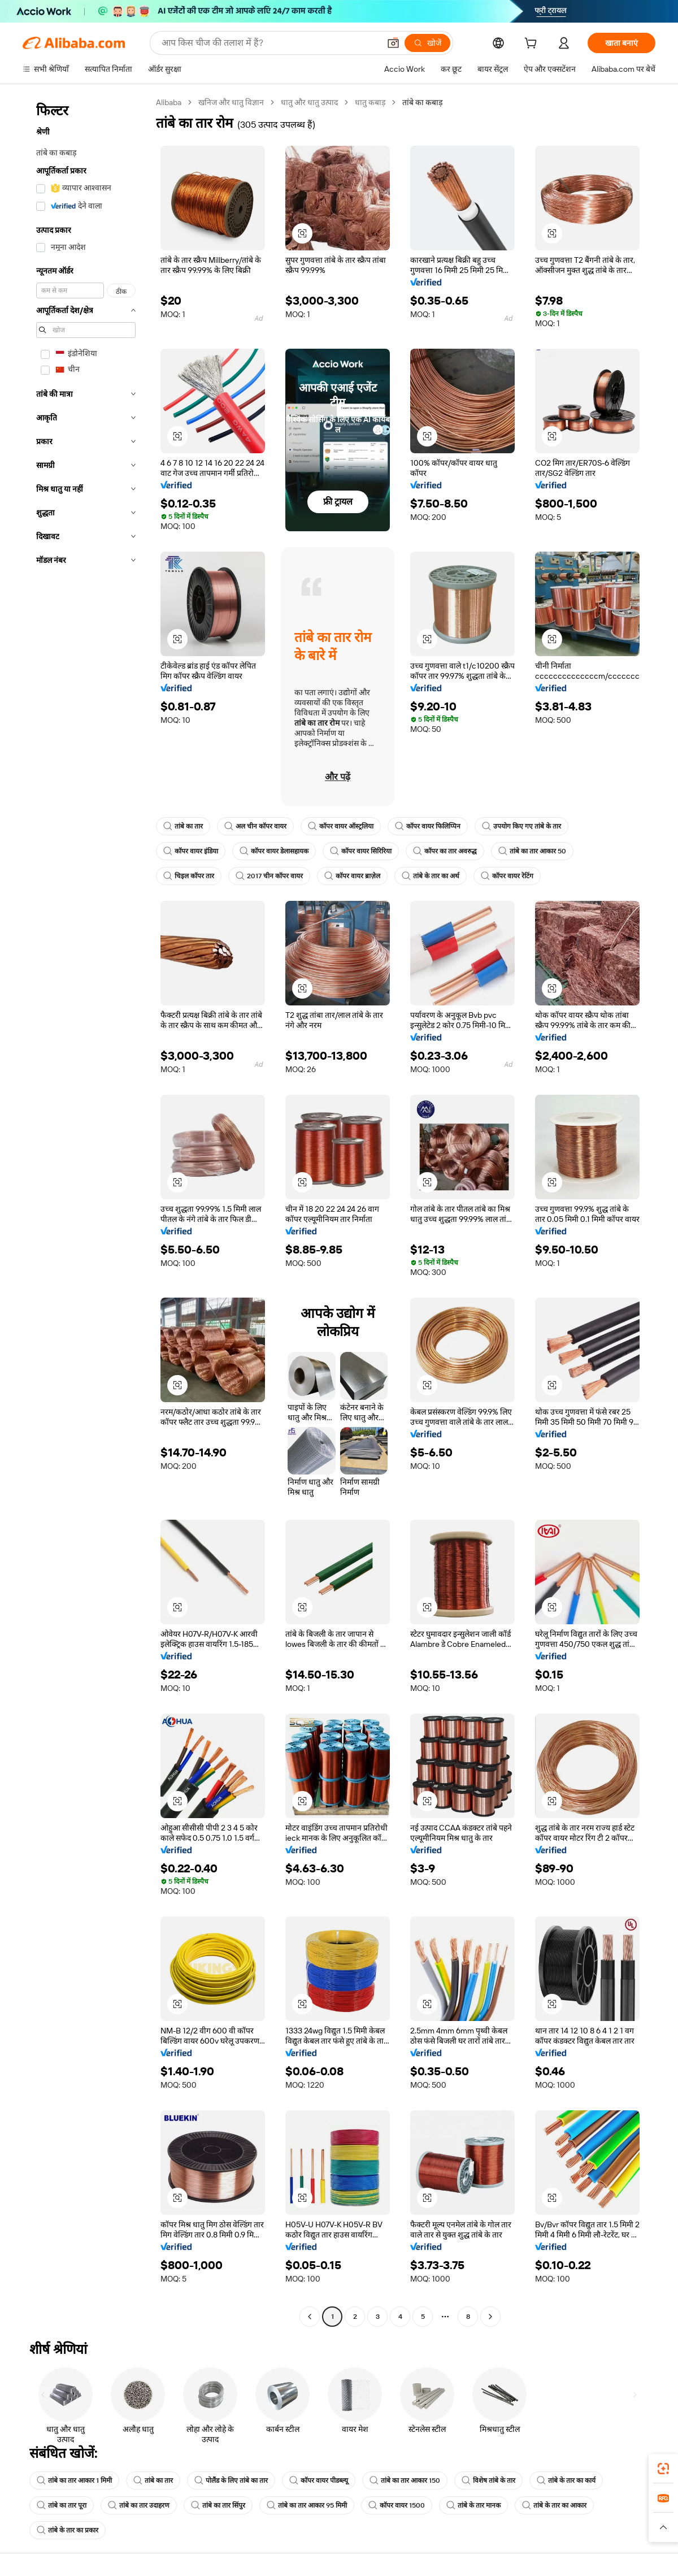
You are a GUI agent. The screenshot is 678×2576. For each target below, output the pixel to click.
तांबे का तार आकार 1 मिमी (74, 2480)
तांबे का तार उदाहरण (138, 2505)
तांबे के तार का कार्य (566, 2480)
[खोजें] (427, 43)
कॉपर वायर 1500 (396, 2505)
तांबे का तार (183, 826)
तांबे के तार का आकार (554, 2505)
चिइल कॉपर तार (188, 876)
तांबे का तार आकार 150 (405, 2480)
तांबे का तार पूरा (61, 2505)
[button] (393, 43)
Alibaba (168, 102)
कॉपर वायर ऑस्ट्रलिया (340, 826)
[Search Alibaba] (269, 43)
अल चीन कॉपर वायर (255, 826)
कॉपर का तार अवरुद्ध (445, 851)
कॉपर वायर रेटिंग (507, 876)
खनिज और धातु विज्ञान (231, 102)
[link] (663, 2468)
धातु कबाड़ (370, 102)
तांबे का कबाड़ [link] (422, 102)
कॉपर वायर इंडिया (190, 851)
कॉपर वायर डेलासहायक (274, 851)
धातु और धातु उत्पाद (309, 102)
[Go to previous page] (309, 2316)
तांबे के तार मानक (473, 2505)
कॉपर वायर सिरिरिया (361, 851)
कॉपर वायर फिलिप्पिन (427, 826)
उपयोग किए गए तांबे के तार (521, 826)
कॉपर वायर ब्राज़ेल (352, 876)
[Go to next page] (490, 2316)
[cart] (532, 44)
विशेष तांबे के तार (488, 2480)
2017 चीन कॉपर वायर (269, 876)
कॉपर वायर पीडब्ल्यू (318, 2480)
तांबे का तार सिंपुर (218, 2505)
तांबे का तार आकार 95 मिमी (307, 2505)
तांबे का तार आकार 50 (532, 851)
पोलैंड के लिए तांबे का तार (231, 2480)
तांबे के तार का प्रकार (67, 2530)
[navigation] (85, 1210)
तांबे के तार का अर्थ (430, 876)
